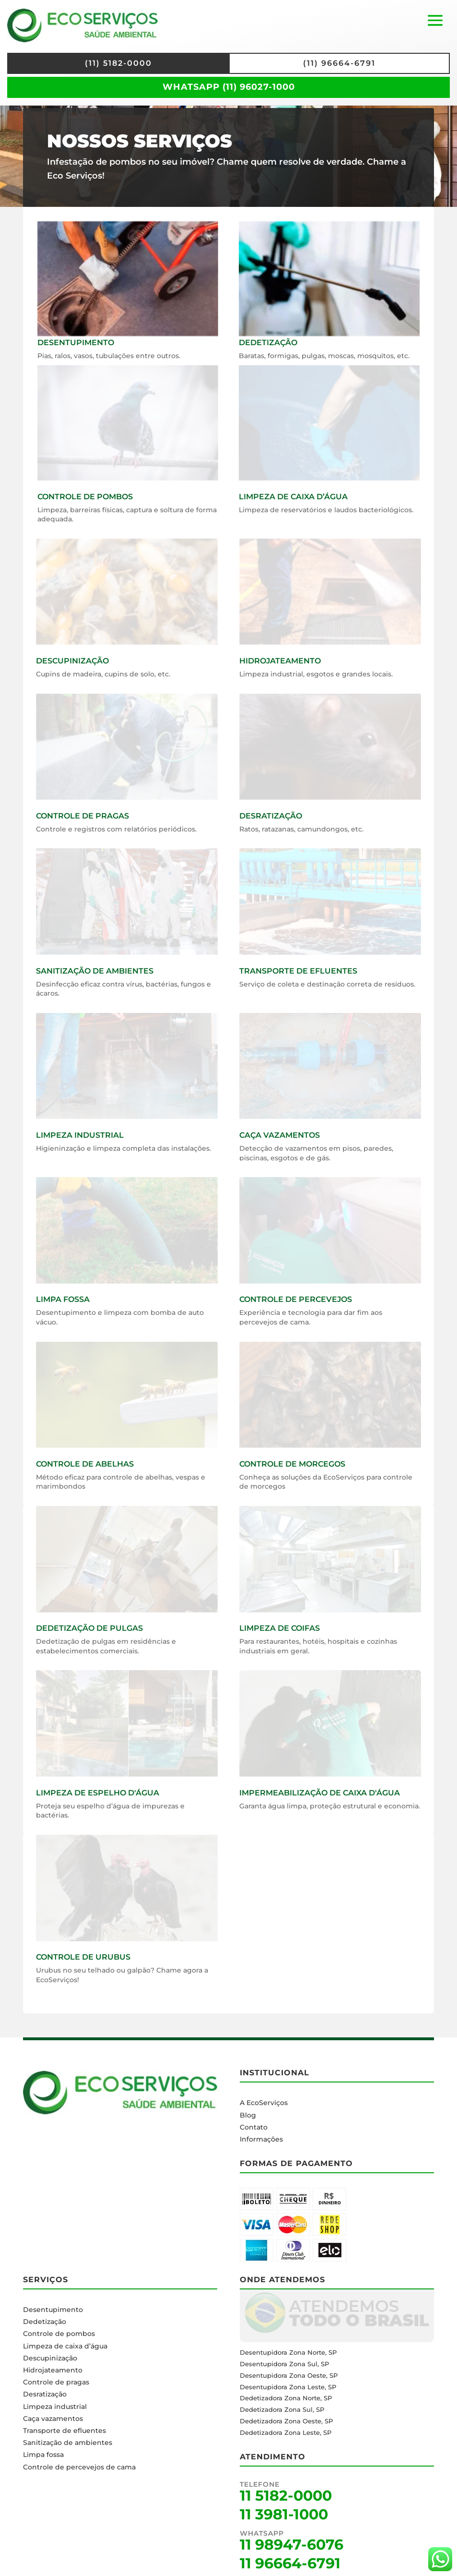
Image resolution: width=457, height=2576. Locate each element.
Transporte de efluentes (64, 2430)
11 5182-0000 (286, 2495)
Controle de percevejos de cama (79, 2467)
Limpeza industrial (55, 2406)
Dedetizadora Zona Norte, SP (286, 2398)
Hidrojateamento (52, 2370)
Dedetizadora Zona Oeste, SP (286, 2421)
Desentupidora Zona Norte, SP (288, 2352)
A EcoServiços (264, 2102)
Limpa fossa (43, 2454)
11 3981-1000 (284, 2514)
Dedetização (44, 2321)
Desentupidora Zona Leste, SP (288, 2387)
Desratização (45, 2394)
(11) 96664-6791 (339, 63)
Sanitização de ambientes (67, 2442)
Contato (254, 2127)
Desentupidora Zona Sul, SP (284, 2364)
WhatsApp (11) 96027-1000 (229, 87)
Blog (248, 2115)
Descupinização (50, 2358)
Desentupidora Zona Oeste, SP (289, 2375)
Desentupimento (53, 2309)
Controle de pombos (59, 2333)
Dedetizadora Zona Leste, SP (285, 2432)
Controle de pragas (56, 2382)
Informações (261, 2139)
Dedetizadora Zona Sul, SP (282, 2409)
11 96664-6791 (290, 2563)
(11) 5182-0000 (118, 63)
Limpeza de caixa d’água (65, 2346)
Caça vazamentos (53, 2418)
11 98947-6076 (291, 2544)
